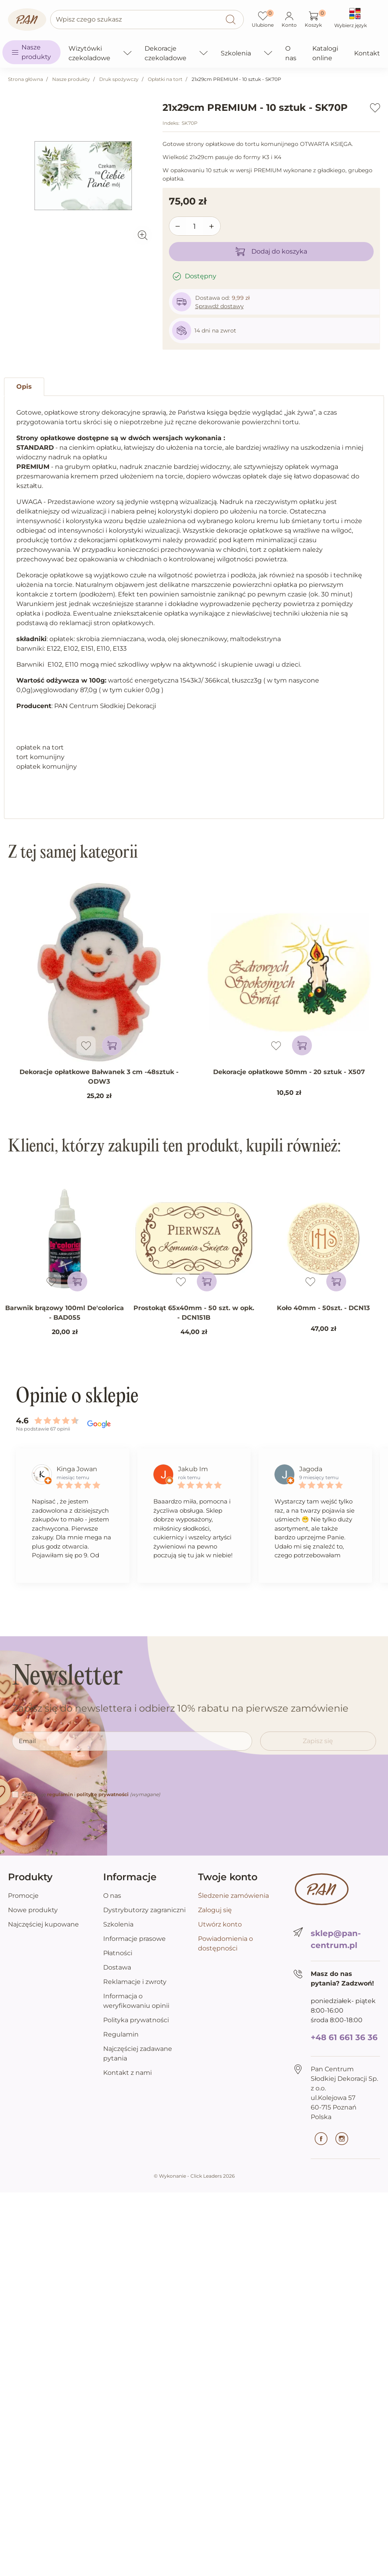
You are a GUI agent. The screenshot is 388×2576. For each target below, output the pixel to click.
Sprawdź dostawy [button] (219, 306)
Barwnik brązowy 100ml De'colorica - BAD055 (64, 1312)
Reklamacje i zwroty (135, 1982)
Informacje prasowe (134, 1938)
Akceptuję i (91, 1794)
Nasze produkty (71, 79)
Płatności (117, 1953)
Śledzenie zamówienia (233, 1895)
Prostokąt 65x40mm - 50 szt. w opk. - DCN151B (193, 1312)
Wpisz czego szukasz (89, 19)
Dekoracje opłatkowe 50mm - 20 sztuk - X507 (289, 1072)
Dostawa (117, 1967)
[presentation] (72, 1774)
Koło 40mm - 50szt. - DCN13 (323, 1308)
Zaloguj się (215, 1910)
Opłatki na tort (165, 79)
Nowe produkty (33, 1910)
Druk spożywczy (119, 79)
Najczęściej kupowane (43, 1924)
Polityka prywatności (136, 2020)
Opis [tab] (24, 386)
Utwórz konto (220, 1924)
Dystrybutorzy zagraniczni (144, 1910)
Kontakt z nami (127, 2072)
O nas (112, 1895)
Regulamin (121, 2034)
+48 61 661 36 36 (344, 2037)
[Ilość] (194, 226)
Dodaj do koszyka (271, 251)
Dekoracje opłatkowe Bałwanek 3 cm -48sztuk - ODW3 (99, 1076)
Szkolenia (118, 1924)
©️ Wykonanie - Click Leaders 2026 (194, 2176)
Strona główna (25, 79)
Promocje (23, 1895)
